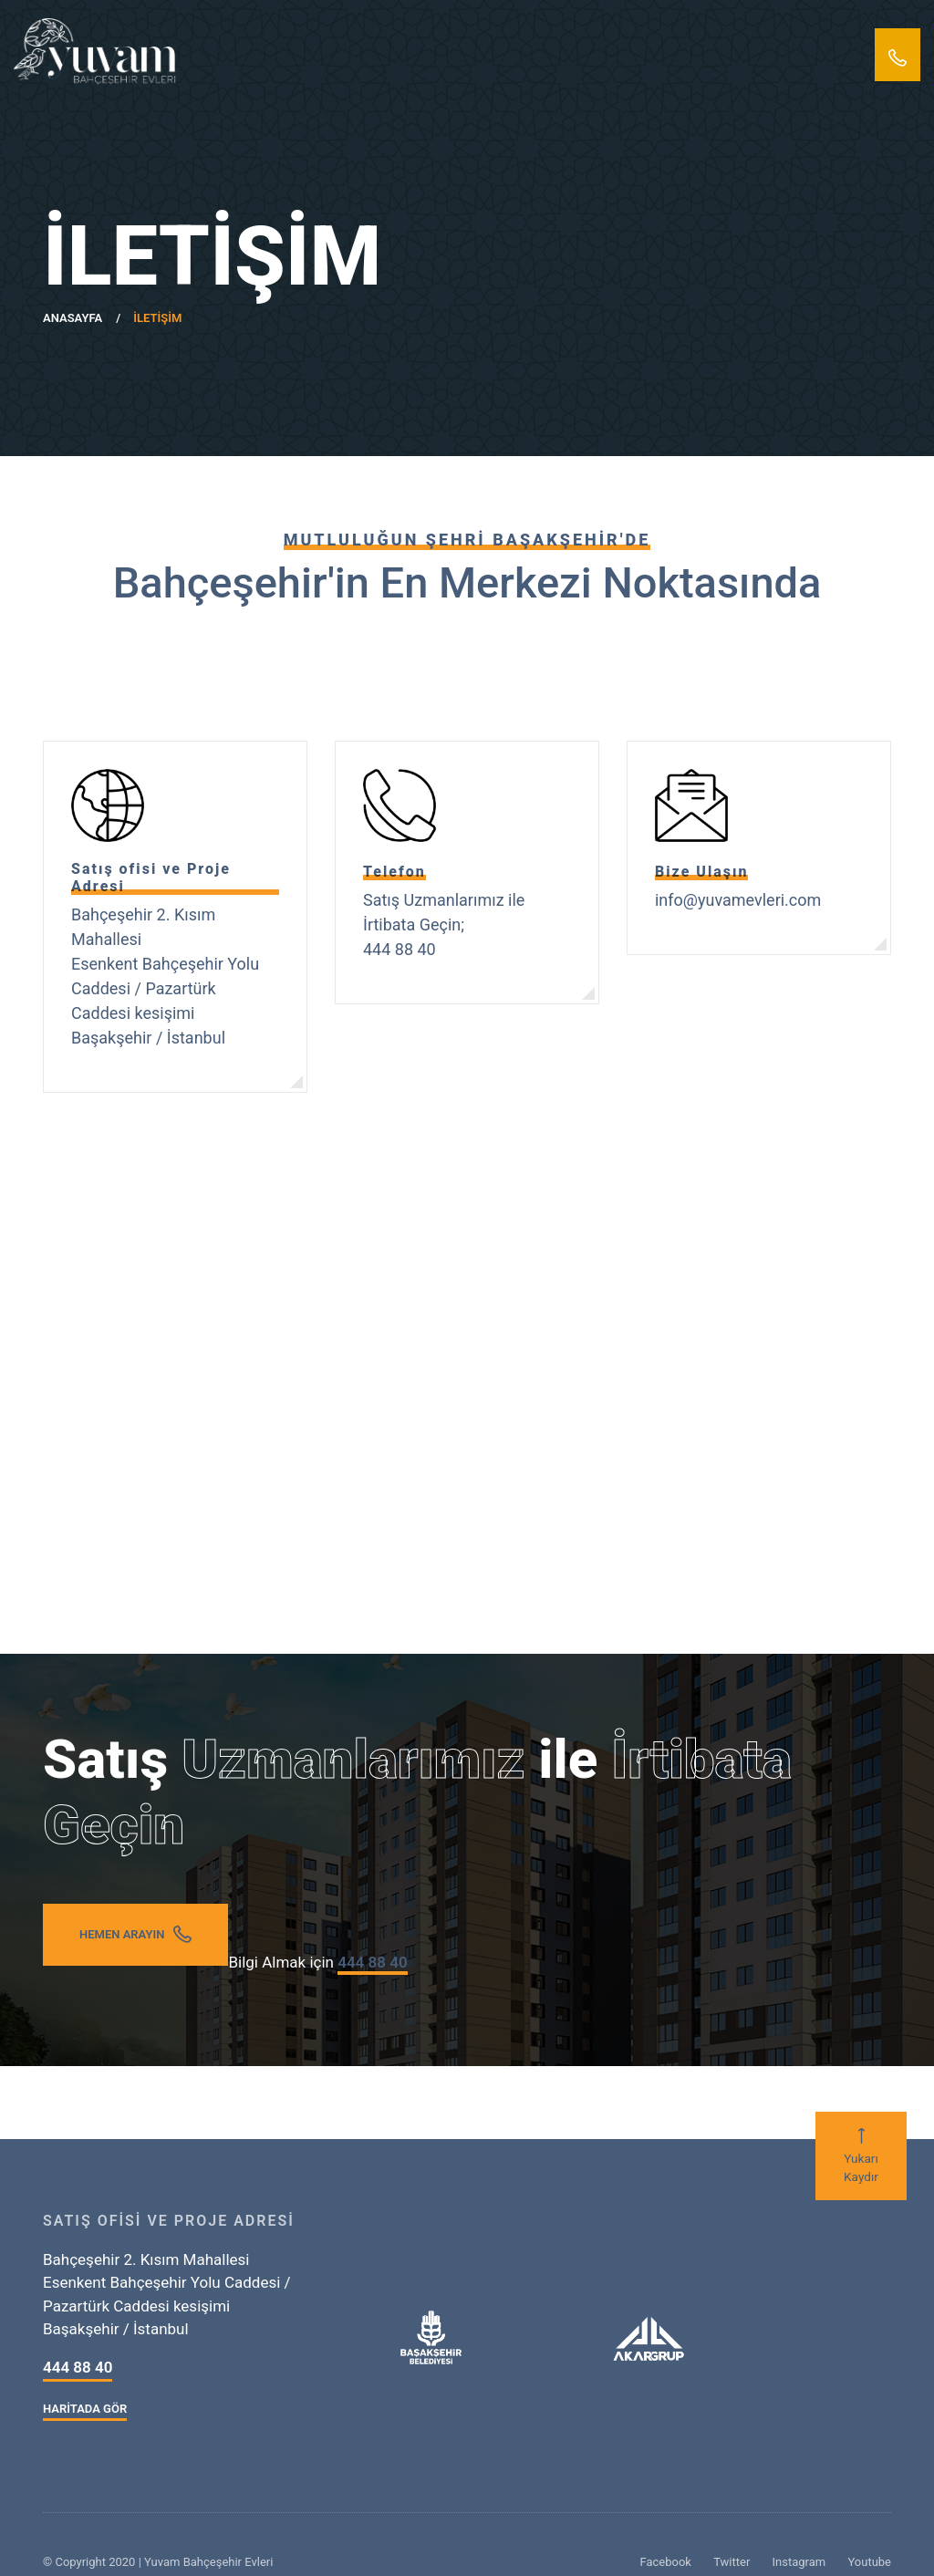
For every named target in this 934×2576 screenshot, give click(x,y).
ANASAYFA (72, 318)
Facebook (664, 2562)
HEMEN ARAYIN (135, 1934)
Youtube (869, 2562)
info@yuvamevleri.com (738, 899)
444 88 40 (77, 2367)
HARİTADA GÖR (85, 2408)
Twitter (731, 2562)
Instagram (799, 2562)
